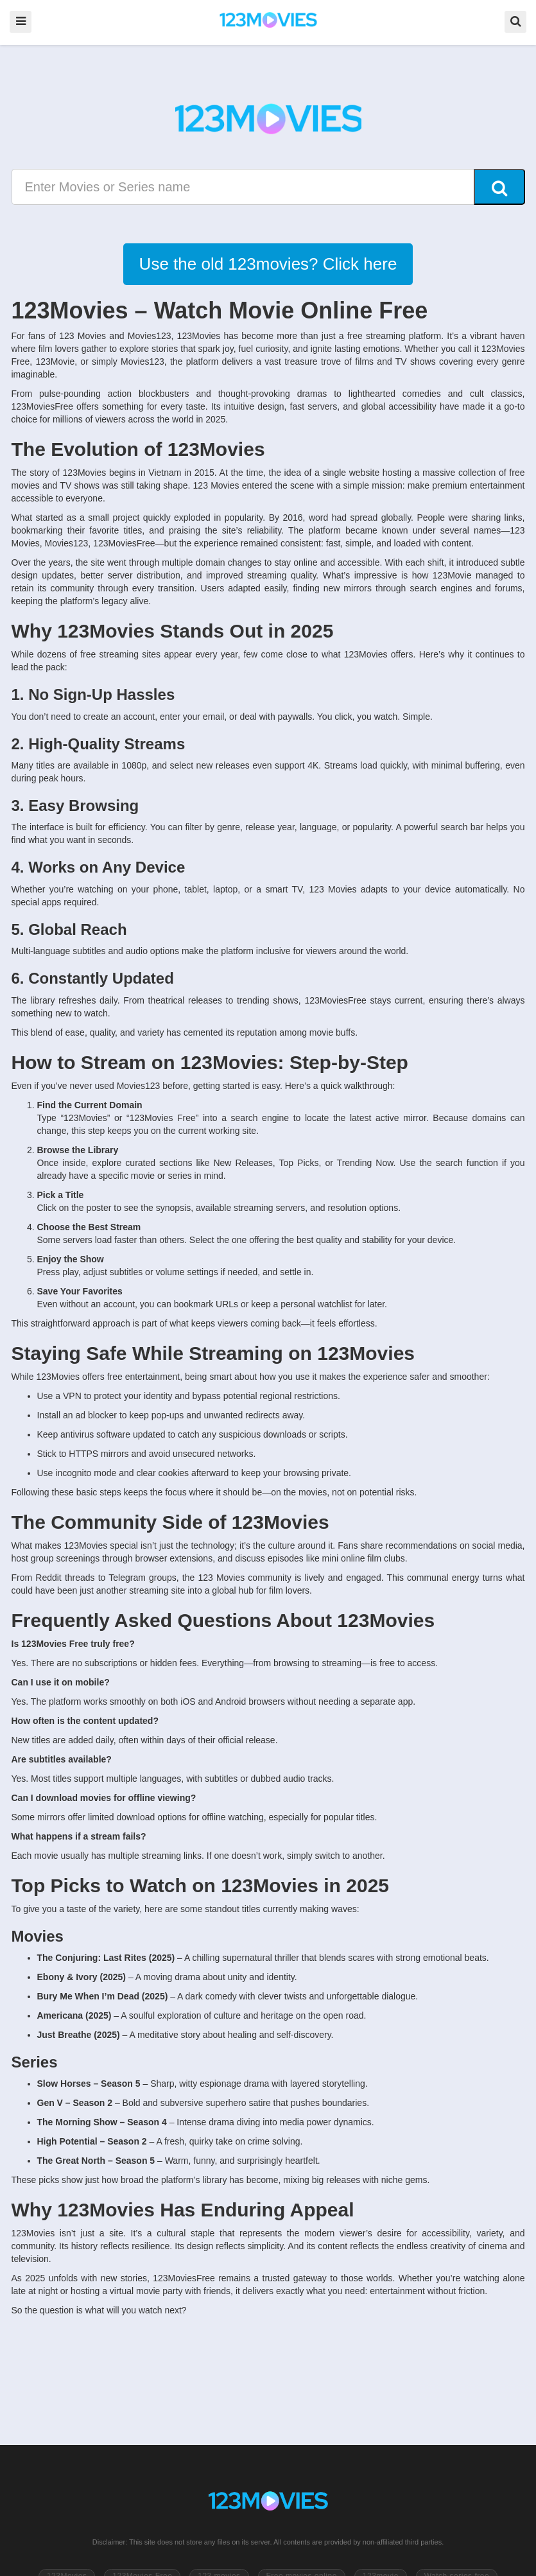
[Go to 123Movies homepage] (268, 2502)
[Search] (499, 187)
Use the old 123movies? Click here (268, 264)
